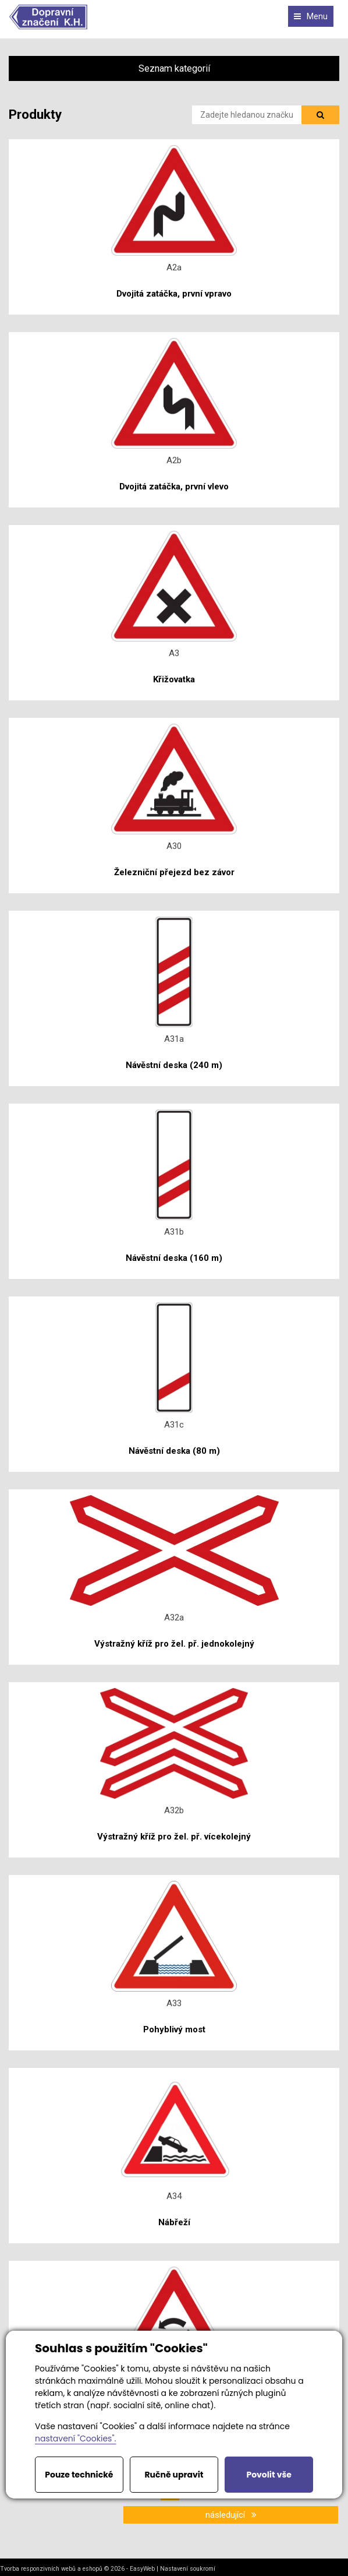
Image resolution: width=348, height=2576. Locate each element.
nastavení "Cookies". (75, 2438)
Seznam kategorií (174, 68)
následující (231, 2515)
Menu (311, 16)
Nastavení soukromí (187, 2569)
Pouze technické (79, 2474)
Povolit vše (268, 2474)
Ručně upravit (173, 2474)
